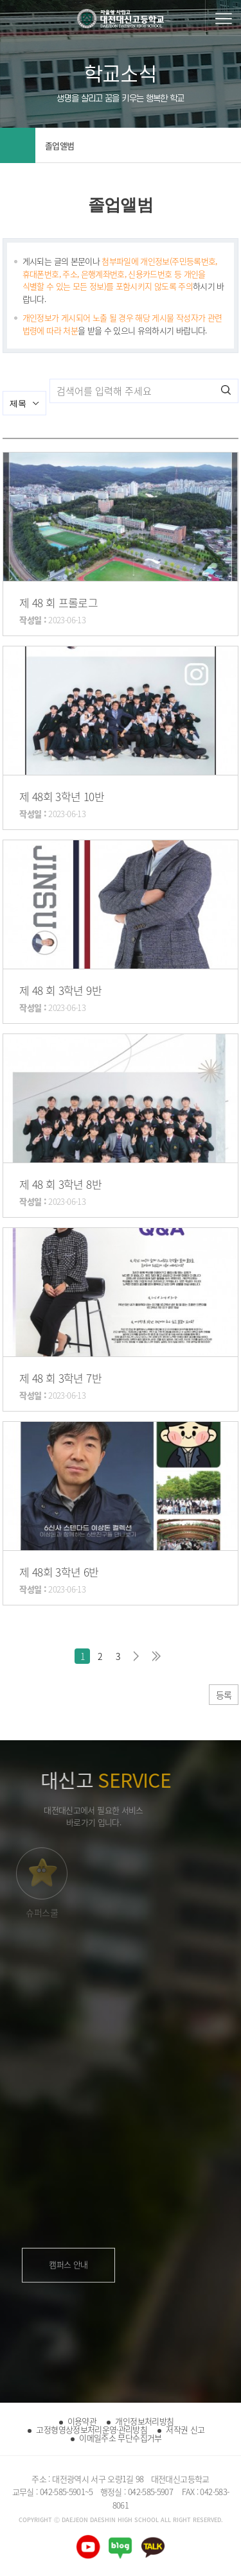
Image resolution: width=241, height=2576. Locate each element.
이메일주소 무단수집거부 (120, 2437)
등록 (224, 1694)
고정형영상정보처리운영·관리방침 (91, 2429)
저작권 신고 (185, 2429)
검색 (226, 390)
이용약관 (81, 2421)
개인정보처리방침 (144, 2421)
